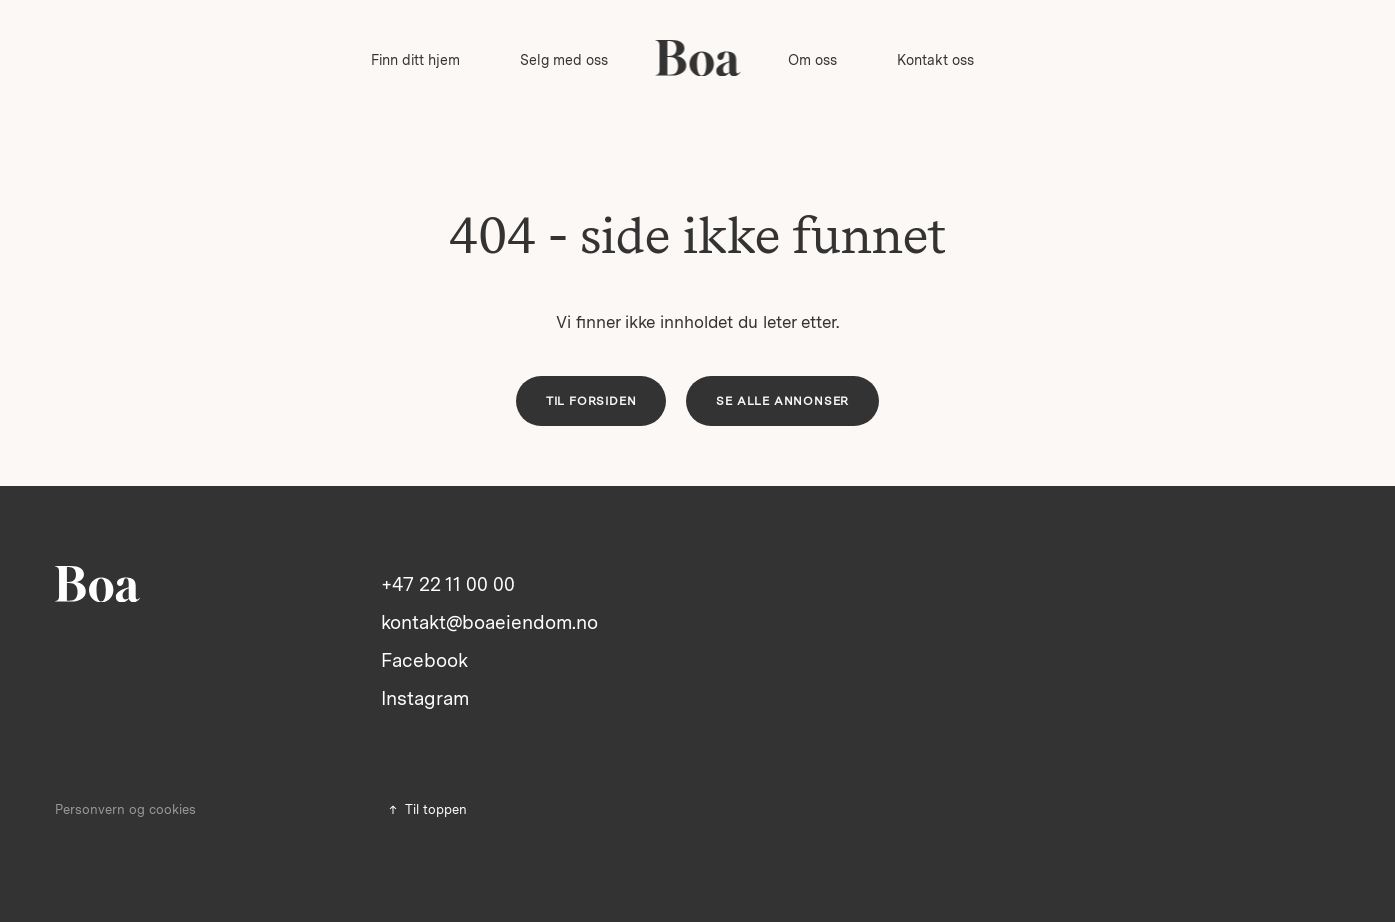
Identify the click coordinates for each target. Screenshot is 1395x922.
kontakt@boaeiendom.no (489, 622)
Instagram (425, 698)
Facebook (424, 660)
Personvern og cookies (125, 809)
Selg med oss (564, 60)
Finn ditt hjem (415, 60)
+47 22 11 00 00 (448, 584)
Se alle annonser (782, 401)
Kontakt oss (935, 60)
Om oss (812, 60)
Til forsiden (591, 401)
